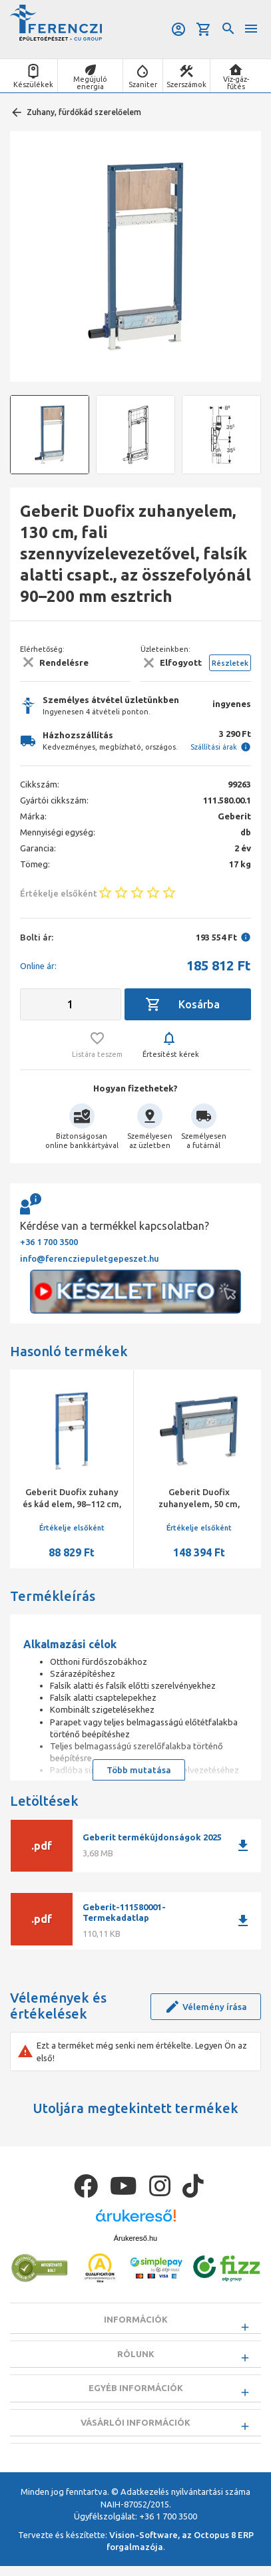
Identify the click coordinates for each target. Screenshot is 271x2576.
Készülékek (33, 84)
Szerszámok (186, 84)
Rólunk (135, 2356)
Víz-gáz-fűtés (236, 82)
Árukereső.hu (135, 2238)
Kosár (204, 29)
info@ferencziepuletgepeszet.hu (89, 1258)
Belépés (178, 29)
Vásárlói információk (135, 2429)
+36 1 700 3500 (49, 1241)
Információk (136, 2319)
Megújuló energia (90, 82)
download (243, 1846)
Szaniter (143, 84)
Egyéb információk (136, 2392)
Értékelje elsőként (72, 1528)
